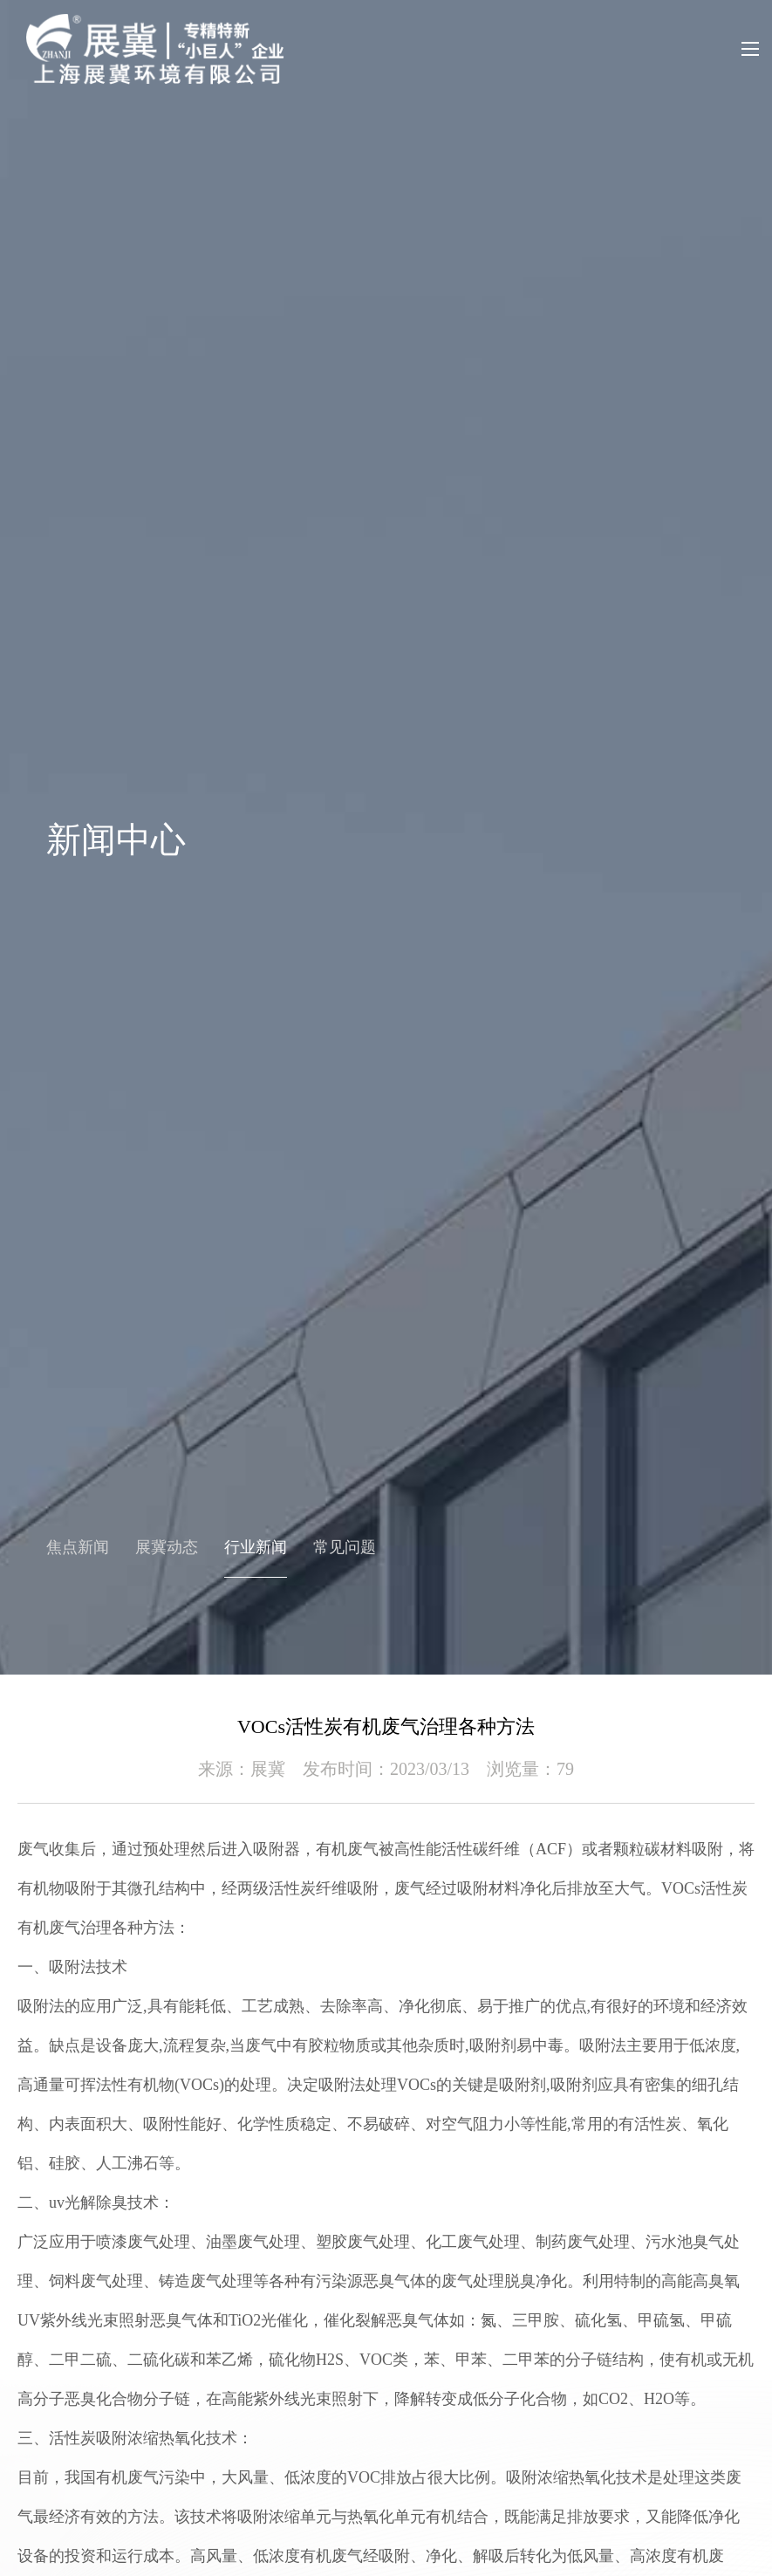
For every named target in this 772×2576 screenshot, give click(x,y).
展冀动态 (166, 1547)
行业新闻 (255, 1547)
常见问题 (344, 1547)
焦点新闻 (77, 1547)
